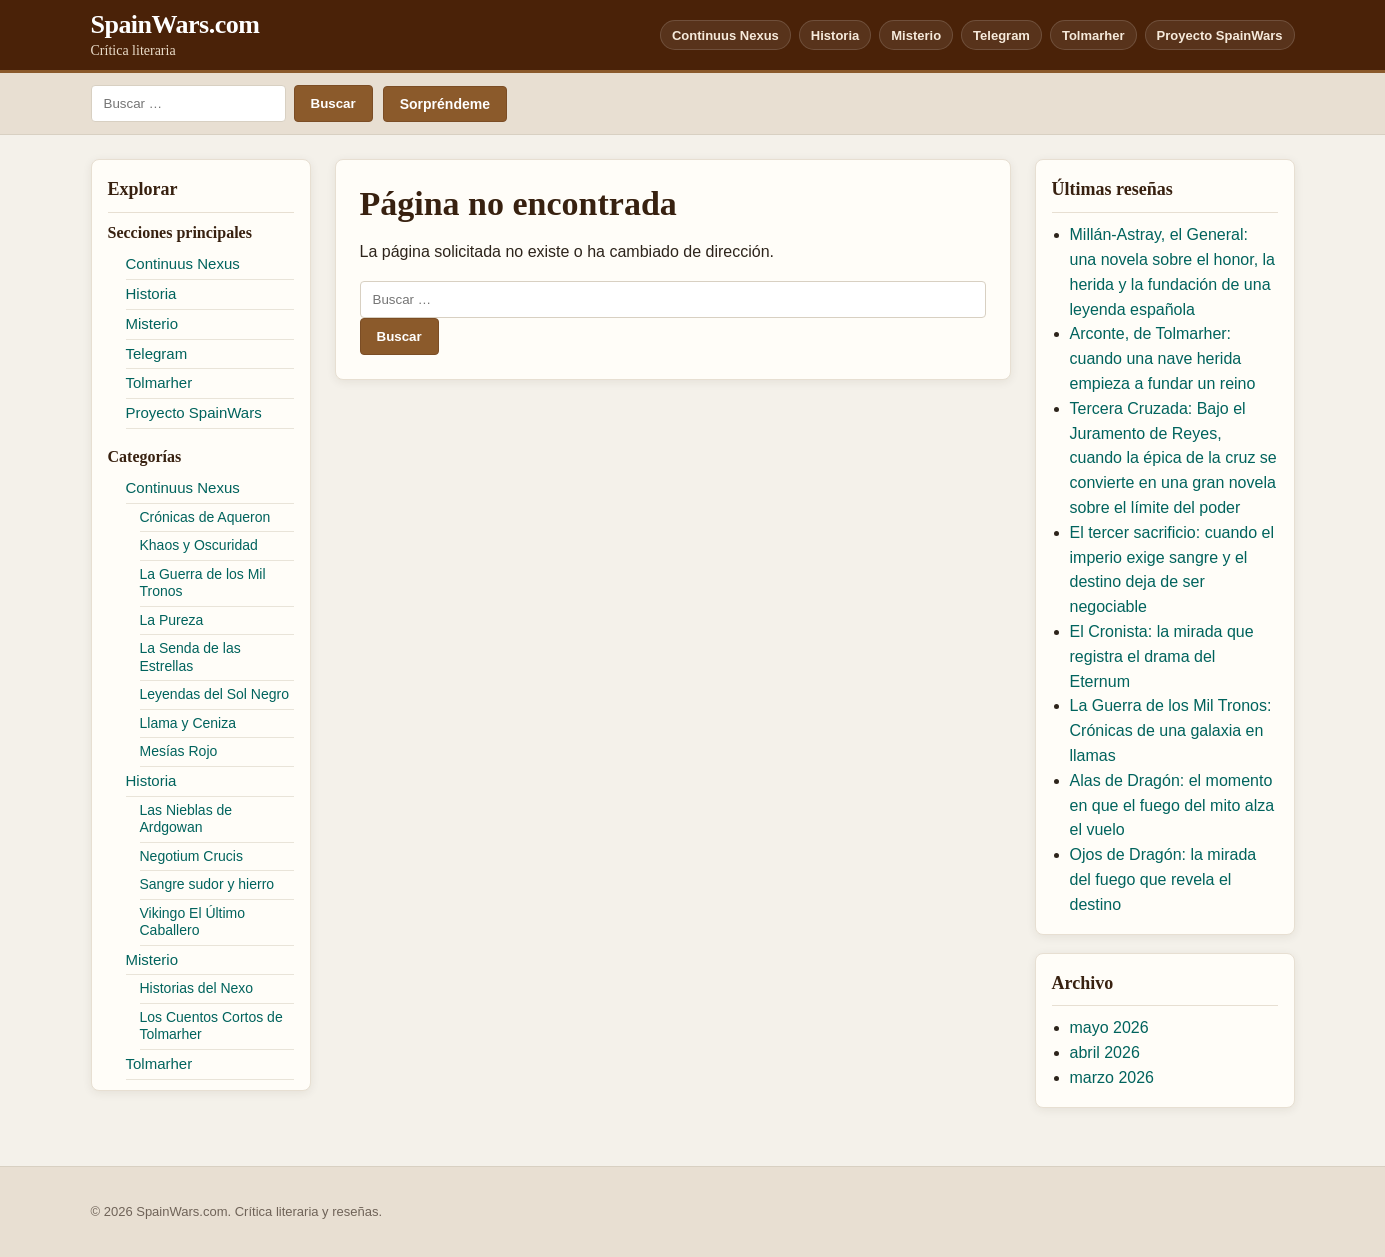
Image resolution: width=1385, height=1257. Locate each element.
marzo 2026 (1112, 1077)
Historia (835, 35)
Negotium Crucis (191, 856)
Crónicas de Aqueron (205, 517)
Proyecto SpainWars (1220, 35)
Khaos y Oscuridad (199, 545)
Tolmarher (1093, 35)
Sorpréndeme (445, 104)
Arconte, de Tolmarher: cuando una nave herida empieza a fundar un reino (1163, 358)
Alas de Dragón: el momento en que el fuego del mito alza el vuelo (1172, 805)
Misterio (916, 35)
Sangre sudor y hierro (207, 884)
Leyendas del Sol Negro (214, 694)
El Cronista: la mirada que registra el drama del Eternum (1162, 656)
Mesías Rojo (179, 751)
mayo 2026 (1109, 1027)
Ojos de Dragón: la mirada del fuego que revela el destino (1163, 879)
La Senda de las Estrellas (190, 657)
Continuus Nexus (725, 35)
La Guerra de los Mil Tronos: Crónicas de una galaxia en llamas (1171, 730)
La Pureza (172, 620)
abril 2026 (1105, 1052)
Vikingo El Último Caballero (193, 922)
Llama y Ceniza (188, 723)
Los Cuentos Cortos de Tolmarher (211, 1026)
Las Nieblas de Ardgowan (186, 819)
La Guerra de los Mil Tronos (203, 583)
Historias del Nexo (197, 988)
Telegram (1001, 35)
